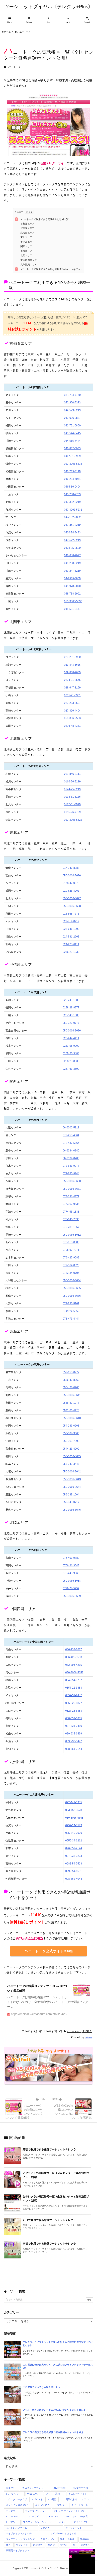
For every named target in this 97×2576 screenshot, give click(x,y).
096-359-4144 (73, 1848)
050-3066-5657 (74, 1672)
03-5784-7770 (72, 395)
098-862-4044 (73, 1878)
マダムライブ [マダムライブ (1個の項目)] (81, 2522)
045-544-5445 (72, 433)
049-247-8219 (72, 570)
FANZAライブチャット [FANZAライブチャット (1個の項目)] (33, 2488)
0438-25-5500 (72, 547)
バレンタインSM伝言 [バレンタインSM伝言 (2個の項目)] (77, 2516)
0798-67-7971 (71, 1249)
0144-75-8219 (72, 789)
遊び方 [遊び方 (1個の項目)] (63, 2544)
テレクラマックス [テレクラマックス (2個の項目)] (34, 2510)
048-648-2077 (72, 555)
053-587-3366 (71, 1433)
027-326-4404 (72, 710)
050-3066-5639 (72, 1596)
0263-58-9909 (71, 1045)
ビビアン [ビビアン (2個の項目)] (10, 2522)
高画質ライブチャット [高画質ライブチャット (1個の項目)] (17, 2550)
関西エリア (26, 246)
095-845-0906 (73, 1832)
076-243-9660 (71, 1573)
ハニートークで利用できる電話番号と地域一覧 (44, 219)
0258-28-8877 (71, 1007)
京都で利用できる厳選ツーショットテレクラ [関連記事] (49, 2243)
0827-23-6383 (73, 1710)
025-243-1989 (71, 1000)
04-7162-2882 (72, 517)
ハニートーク (23, 32)
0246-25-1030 (71, 952)
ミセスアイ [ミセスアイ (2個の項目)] (46, 2527)
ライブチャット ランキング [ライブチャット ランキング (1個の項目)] (20, 2539)
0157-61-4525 (72, 804)
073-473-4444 (71, 1318)
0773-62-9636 (71, 1204)
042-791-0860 (72, 425)
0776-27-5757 (71, 1588)
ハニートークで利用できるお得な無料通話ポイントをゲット (51, 269)
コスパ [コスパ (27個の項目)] (60, 2505)
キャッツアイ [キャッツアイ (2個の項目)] (42, 2505)
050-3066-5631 (73, 509)
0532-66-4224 (71, 1410)
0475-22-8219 (72, 540)
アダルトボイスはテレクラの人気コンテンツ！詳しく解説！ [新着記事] (54, 2409)
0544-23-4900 (71, 1448)
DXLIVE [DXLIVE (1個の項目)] (10, 2488)
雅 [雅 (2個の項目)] (74, 2544)
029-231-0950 (72, 657)
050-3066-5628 (72, 906)
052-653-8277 (71, 1372)
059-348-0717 (71, 1502)
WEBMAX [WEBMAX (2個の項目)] (32, 2493)
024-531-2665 (71, 936)
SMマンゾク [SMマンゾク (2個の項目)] (12, 2493)
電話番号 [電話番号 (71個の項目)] (85, 2544)
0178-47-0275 (71, 883)
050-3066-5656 (72, 1295)
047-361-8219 (72, 524)
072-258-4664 (71, 1135)
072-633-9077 (71, 1165)
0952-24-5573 (73, 1825)
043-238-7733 (72, 494)
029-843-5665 (72, 664)
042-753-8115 (72, 471)
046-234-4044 (72, 479)
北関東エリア (27, 228)
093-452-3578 (73, 1810)
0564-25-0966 (71, 1387)
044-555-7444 (72, 440)
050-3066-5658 (74, 1817)
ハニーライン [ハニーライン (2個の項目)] (34, 2516)
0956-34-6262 (73, 1840)
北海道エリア (27, 232)
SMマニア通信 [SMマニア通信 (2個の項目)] (80, 2488)
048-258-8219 (72, 563)
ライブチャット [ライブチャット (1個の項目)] (74, 2527)
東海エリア (26, 251)
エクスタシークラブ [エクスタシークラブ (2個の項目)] (16, 2499)
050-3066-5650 (72, 1181)
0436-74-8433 (72, 532)
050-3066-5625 (73, 819)
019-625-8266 (71, 890)
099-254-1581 (73, 1871)
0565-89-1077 (71, 1402)
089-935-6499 (73, 1733)
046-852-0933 (72, 448)
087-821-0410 (73, 1725)
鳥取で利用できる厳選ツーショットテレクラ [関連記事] (49, 2149)
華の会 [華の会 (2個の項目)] (51, 2544)
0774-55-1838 (71, 1211)
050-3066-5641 (72, 1395)
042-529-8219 (72, 410)
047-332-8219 (72, 502)
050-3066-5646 (72, 1509)
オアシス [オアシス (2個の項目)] (86, 2499)
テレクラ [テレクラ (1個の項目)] (10, 2510)
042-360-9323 (72, 402)
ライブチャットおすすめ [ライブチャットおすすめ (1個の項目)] (19, 2533)
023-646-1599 (71, 928)
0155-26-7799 (72, 812)
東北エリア (26, 237)
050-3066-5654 (72, 1280)
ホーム (7, 32)
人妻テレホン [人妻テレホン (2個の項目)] (47, 2539)
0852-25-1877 (73, 1703)
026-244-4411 (71, 1038)
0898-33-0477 (73, 1741)
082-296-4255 (73, 1664)
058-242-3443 (71, 1463)
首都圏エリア (27, 223)
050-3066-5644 (72, 1486)
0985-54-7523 (73, 1863)
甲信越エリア (27, 242)
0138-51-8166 (72, 796)
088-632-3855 (73, 1718)
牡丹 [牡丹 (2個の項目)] (8, 2544)
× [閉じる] (95, 2549)
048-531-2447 (72, 609)
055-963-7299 (71, 1441)
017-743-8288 (71, 867)
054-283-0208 (71, 1425)
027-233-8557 (72, 702)
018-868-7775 (71, 913)
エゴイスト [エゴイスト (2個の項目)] (37, 2499)
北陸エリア (26, 255)
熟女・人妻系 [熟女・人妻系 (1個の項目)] (67, 2539)
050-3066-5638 (72, 1580)
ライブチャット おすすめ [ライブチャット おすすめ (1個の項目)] (63, 2533)
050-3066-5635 (73, 718)
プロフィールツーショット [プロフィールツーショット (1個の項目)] (37, 2522)
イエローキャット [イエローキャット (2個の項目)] (77, 2493)
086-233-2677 (73, 1649)
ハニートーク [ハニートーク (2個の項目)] (13, 2516)
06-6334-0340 (71, 1150)
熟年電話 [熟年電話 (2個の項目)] (85, 2539)
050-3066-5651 (72, 1188)
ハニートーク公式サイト (48, 1951)
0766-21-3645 (71, 1565)
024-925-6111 (71, 944)
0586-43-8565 (71, 1379)
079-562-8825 (71, 1265)
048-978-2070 (72, 586)
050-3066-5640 (72, 1418)
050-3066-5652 (72, 1234)
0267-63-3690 (71, 1068)
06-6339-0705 (71, 1158)
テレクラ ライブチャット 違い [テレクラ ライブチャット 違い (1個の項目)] (69, 2510)
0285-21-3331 (72, 695)
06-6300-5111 (71, 1127)
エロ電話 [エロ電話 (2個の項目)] (52, 2499)
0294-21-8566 (72, 679)
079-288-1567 (71, 1227)
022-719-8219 (71, 921)
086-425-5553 (73, 1657)
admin (88, 2037)
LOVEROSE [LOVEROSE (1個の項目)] (59, 2488)
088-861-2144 (73, 1748)
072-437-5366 (71, 1142)
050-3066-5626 (72, 875)
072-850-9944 (71, 1173)
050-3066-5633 (73, 463)
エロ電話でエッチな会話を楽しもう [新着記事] (41, 2387)
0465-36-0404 (72, 486)
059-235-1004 (71, 1494)
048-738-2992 (72, 593)
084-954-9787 (73, 1680)
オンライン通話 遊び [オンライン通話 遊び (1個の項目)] (17, 2505)
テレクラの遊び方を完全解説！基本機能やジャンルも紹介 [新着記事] (53, 2432)
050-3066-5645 (72, 1456)
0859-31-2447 (73, 1695)
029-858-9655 (72, 672)
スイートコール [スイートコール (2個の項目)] (79, 2505)
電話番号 (87, 2031)
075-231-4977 (71, 1196)
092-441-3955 (73, 1802)
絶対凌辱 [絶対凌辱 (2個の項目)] (37, 2544)
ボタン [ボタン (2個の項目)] (62, 2522)
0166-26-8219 (72, 781)
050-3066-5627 (72, 898)
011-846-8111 (72, 773)
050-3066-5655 (72, 1288)
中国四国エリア (28, 260)
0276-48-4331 (72, 725)
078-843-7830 (71, 1219)
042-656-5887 (72, 417)
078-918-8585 (71, 1242)
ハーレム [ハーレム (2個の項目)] (53, 2516)
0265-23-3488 (71, 1053)
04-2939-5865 (72, 578)
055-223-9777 (71, 1022)
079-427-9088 (71, 1257)
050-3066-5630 (73, 601)
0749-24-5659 (71, 1311)
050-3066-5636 (72, 1030)
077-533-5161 (71, 1303)
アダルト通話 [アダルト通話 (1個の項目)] (53, 2493)
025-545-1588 (71, 1015)
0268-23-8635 (71, 1061)
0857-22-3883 (73, 1687)
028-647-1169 (72, 687)
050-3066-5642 (72, 1471)
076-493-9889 (71, 1557)
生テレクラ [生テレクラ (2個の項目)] (22, 2544)
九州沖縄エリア (28, 264)
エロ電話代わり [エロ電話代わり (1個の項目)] (69, 2499)
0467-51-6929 (72, 456)
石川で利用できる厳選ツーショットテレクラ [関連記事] (49, 2220)
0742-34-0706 (71, 1272)
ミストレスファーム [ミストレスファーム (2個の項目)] (16, 2527)
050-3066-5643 (72, 1479)
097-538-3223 (73, 1855)
